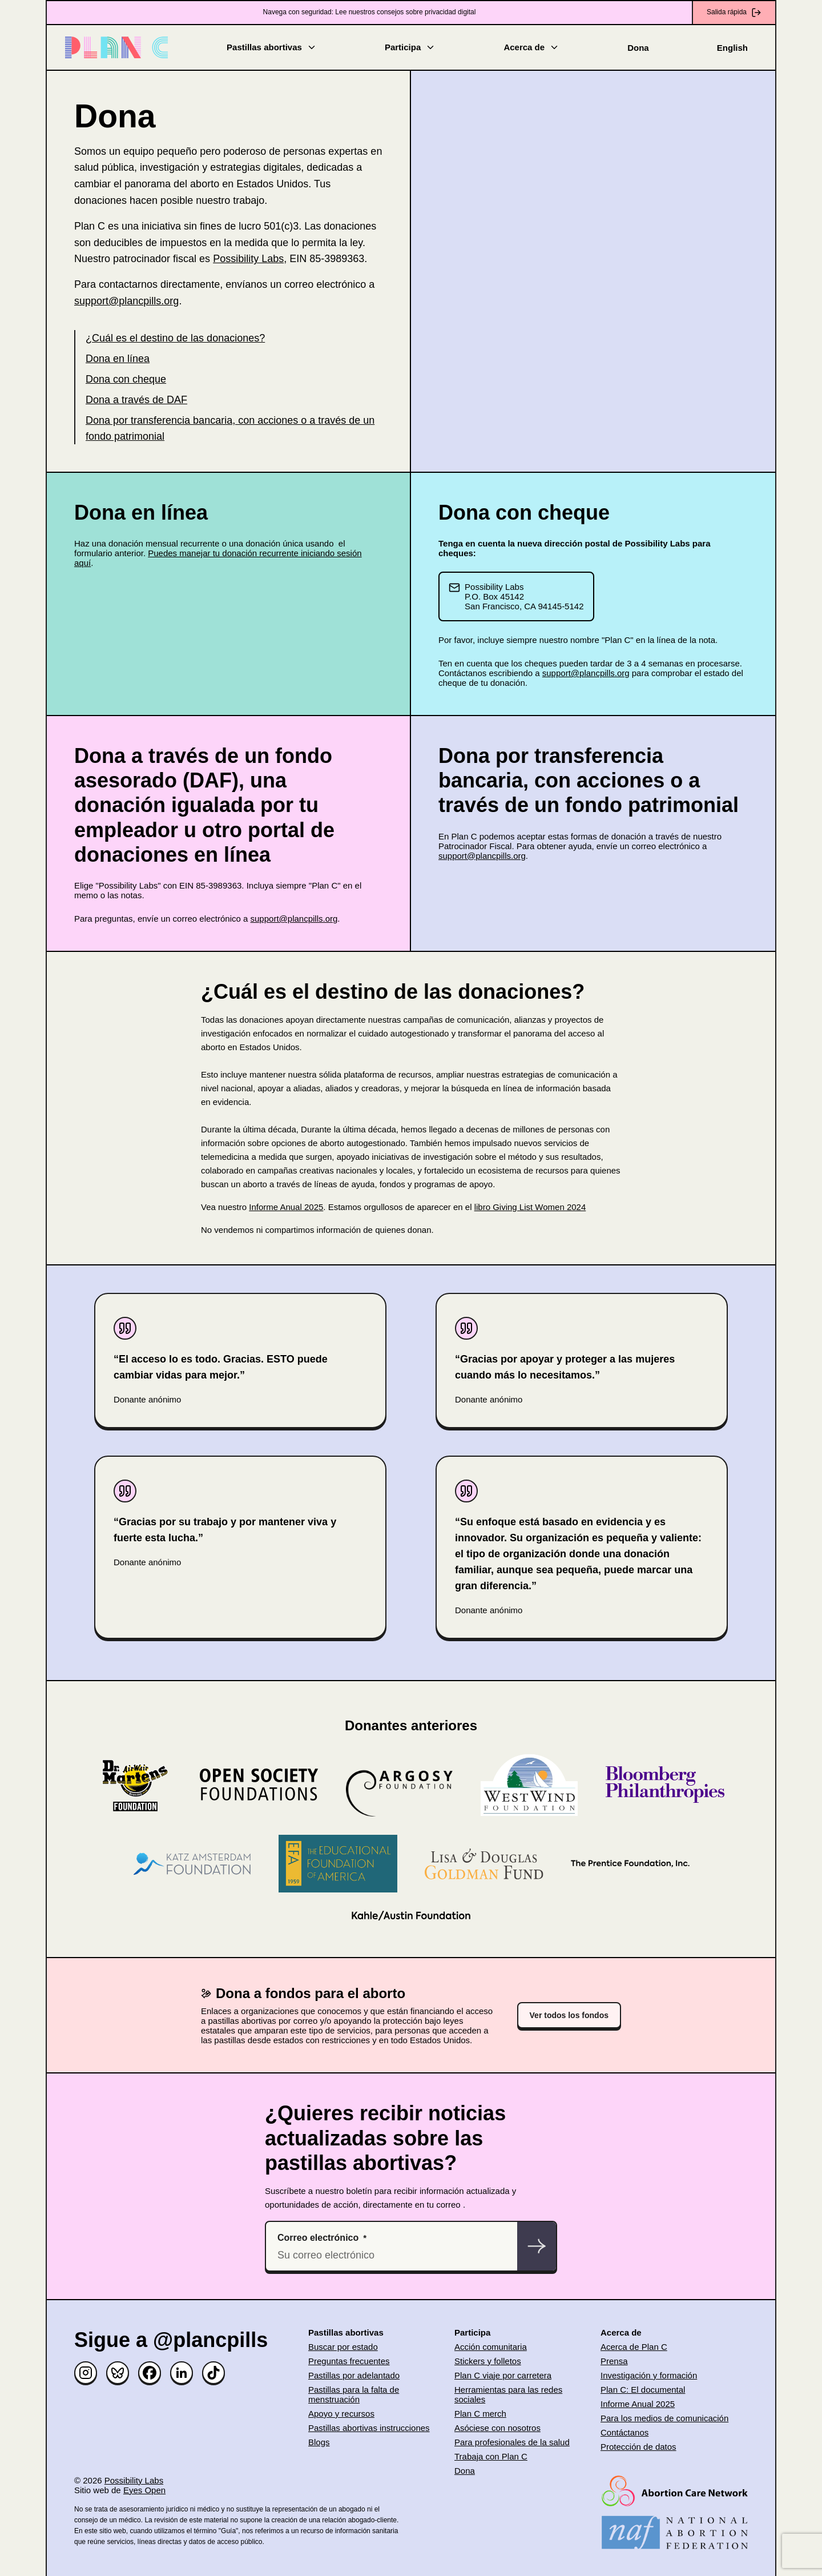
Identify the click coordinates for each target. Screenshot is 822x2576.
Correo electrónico (317, 2238)
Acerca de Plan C (634, 2347)
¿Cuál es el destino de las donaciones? (175, 338)
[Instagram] (85, 2372)
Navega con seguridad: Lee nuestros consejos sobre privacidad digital (369, 12)
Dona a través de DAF (136, 399)
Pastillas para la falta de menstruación (353, 2394)
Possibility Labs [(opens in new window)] (248, 258)
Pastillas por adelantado (354, 2375)
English (732, 48)
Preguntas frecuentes (349, 2361)
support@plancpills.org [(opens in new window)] (126, 301)
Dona (638, 48)
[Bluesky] (117, 2372)
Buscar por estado (343, 2347)
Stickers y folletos (487, 2361)
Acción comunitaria (490, 2347)
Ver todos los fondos (569, 2015)
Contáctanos (624, 2432)
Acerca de (531, 47)
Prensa (614, 2361)
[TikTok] (213, 2372)
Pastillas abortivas (272, 47)
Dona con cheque (126, 379)
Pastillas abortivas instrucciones (369, 2428)
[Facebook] (149, 2372)
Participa (410, 47)
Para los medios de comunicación (664, 2418)
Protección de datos (638, 2447)
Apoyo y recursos (341, 2413)
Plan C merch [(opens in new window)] (480, 2413)
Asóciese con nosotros (497, 2428)
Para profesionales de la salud (512, 2442)
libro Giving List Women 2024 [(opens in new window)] (530, 1207)
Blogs (319, 2442)
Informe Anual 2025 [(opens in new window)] (286, 1207)
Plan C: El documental (643, 2389)
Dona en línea (118, 358)
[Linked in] (181, 2372)
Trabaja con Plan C (490, 2456)
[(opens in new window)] (675, 2491)
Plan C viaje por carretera (502, 2375)
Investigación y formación (649, 2375)
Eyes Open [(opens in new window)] (144, 2490)
